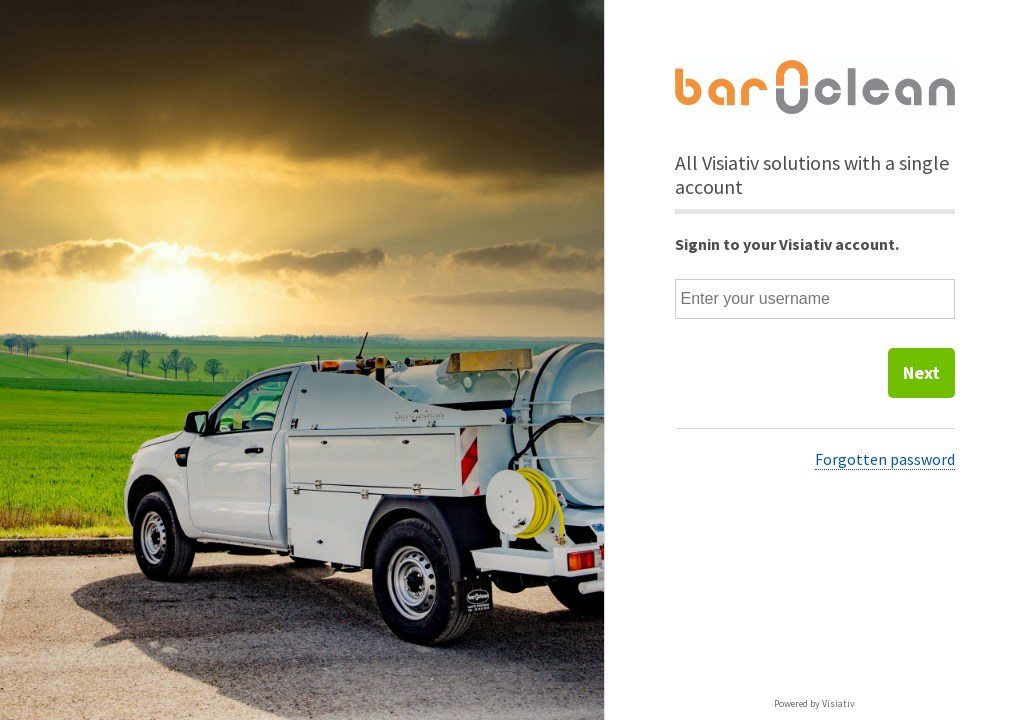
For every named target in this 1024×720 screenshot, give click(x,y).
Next (921, 372)
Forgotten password (885, 459)
